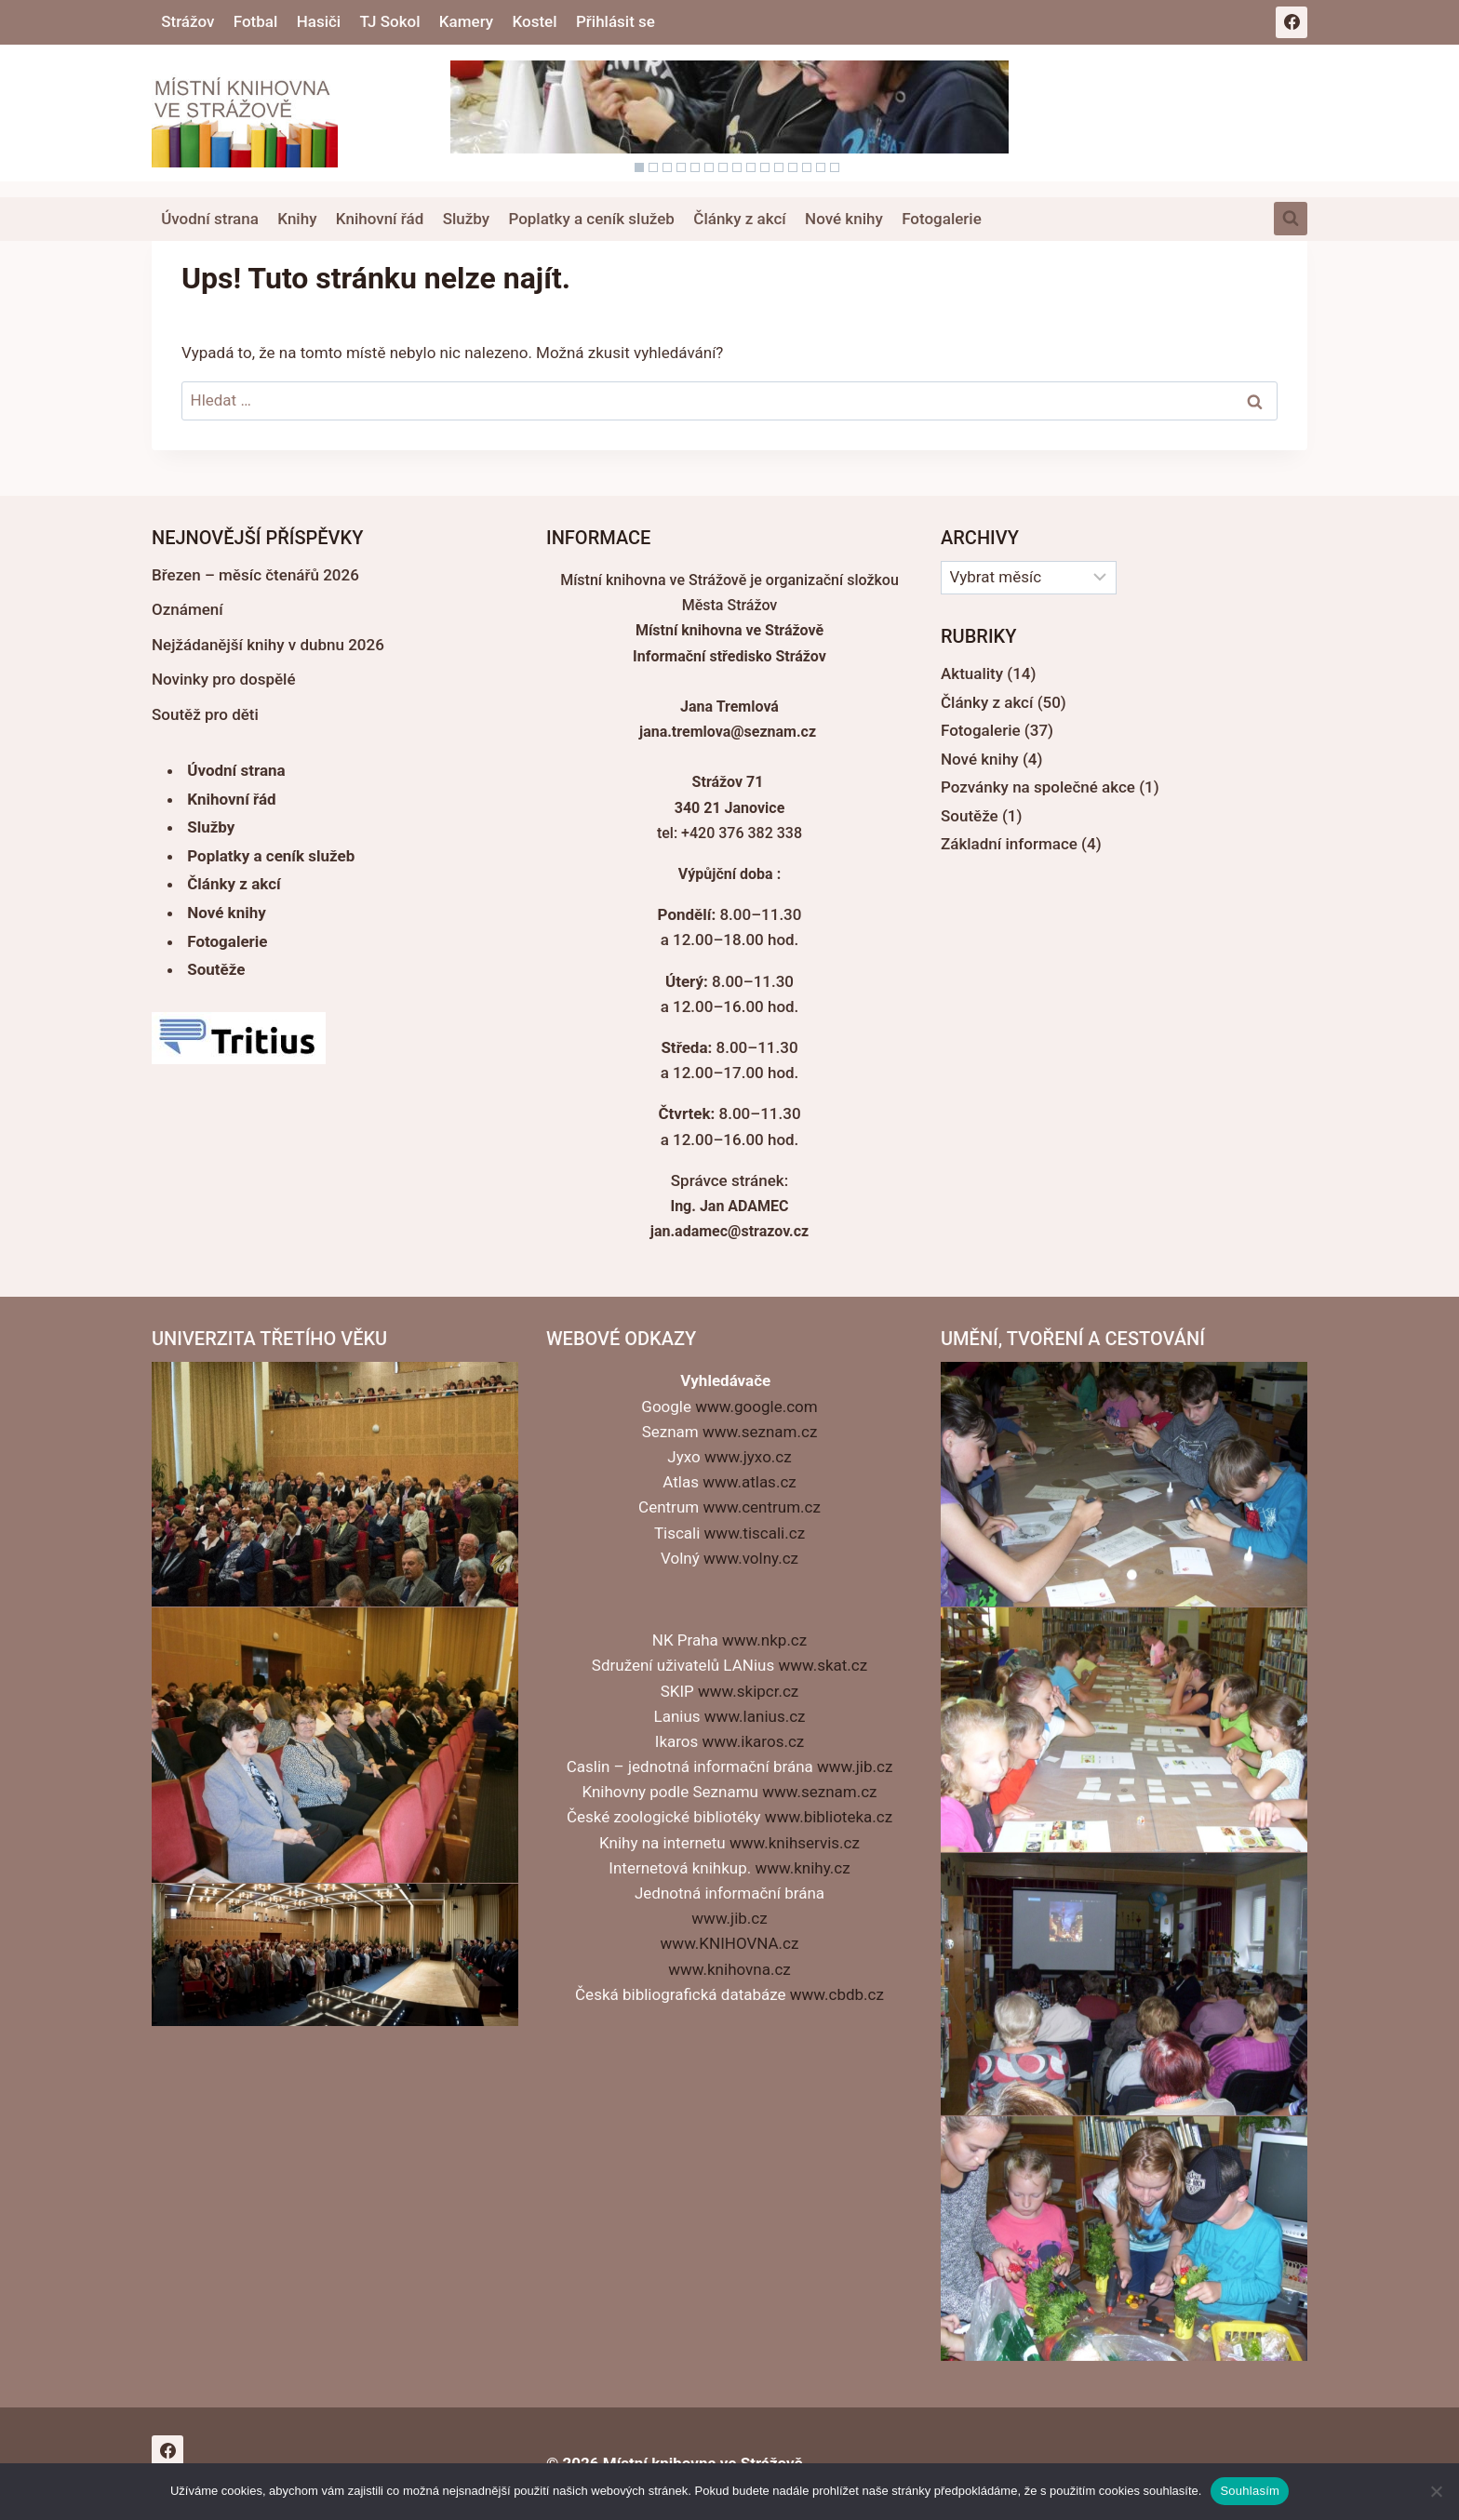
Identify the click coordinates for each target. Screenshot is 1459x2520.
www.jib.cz (854, 1766)
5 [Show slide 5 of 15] (695, 167)
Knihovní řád (379, 218)
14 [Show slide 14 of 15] (820, 167)
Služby (466, 218)
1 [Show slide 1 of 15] (639, 167)
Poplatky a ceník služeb (591, 218)
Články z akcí (739, 218)
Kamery (466, 21)
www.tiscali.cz (754, 1533)
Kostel (535, 21)
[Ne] (1435, 2491)
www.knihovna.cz (729, 1969)
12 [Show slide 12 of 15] (792, 167)
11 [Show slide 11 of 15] (778, 167)
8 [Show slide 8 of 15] (737, 167)
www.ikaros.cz (754, 1741)
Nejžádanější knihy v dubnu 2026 (268, 644)
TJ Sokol (390, 21)
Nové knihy (844, 218)
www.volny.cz (750, 1558)
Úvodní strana (210, 218)
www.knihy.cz (802, 1868)
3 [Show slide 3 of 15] (667, 167)
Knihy (296, 218)
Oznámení (187, 609)
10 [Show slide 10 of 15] (765, 167)
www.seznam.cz (760, 1431)
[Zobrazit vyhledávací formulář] (1290, 218)
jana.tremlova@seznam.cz (727, 731)
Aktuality (972, 673)
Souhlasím (1249, 2491)
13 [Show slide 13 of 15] (806, 167)
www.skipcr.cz (748, 1691)
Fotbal (256, 21)
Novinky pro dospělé (224, 679)
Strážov (187, 21)
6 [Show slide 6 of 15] (709, 167)
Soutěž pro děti (205, 714)
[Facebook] (1291, 22)
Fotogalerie (942, 218)
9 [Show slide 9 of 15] (751, 167)
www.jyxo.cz (748, 1456)
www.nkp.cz (764, 1640)
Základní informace (1009, 843)
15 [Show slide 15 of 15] (834, 167)
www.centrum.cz (762, 1507)
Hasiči (319, 21)
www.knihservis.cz (795, 1842)
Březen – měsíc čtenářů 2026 (255, 575)
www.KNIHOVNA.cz (730, 1943)
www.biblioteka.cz (828, 1816)
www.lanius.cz (755, 1716)
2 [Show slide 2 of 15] (653, 167)
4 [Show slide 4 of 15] (681, 167)
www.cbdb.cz (837, 1994)
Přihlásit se (615, 21)
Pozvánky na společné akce (1038, 787)
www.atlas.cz (749, 1482)
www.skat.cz (822, 1665)
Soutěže (216, 969)
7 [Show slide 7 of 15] (723, 167)
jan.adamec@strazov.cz (729, 1231)
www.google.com (756, 1406)
